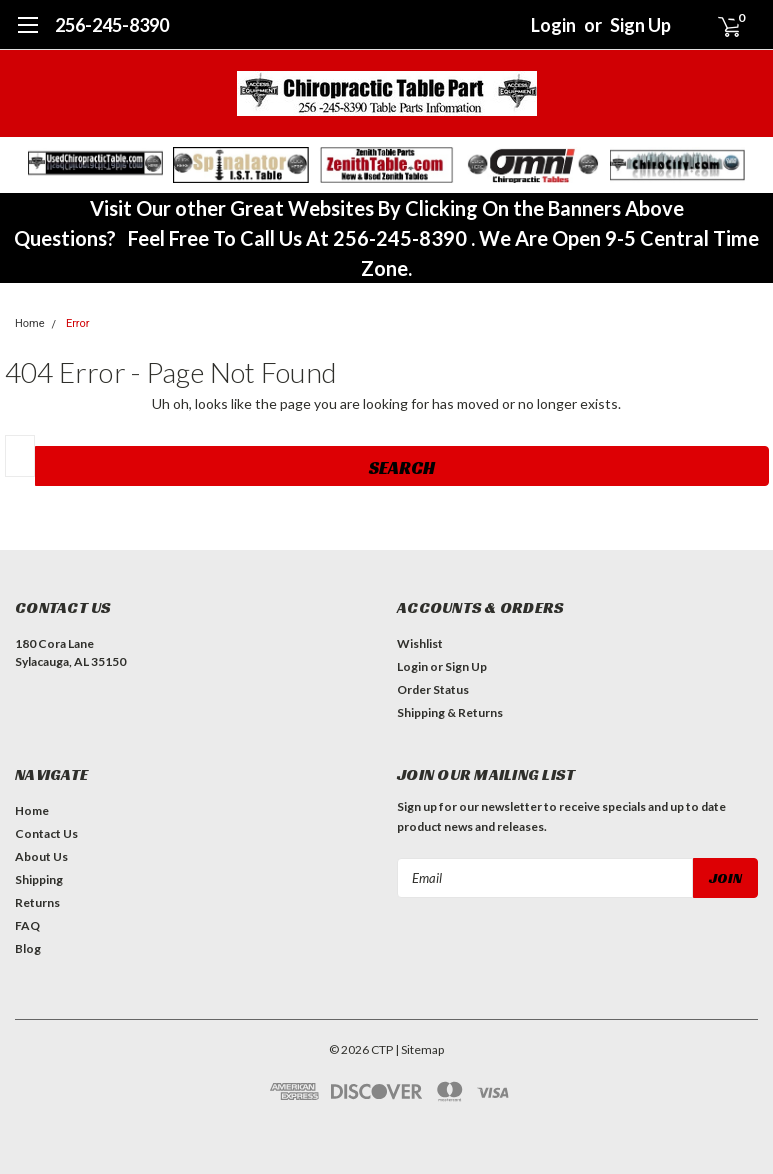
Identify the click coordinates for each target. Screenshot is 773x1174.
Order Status (433, 689)
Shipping (39, 879)
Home (30, 323)
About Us (41, 856)
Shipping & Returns (450, 712)
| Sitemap (419, 1049)
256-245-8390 (112, 25)
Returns (37, 902)
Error (78, 323)
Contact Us (46, 833)
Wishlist (420, 643)
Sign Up (640, 25)
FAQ (27, 925)
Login (553, 25)
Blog (28, 948)
